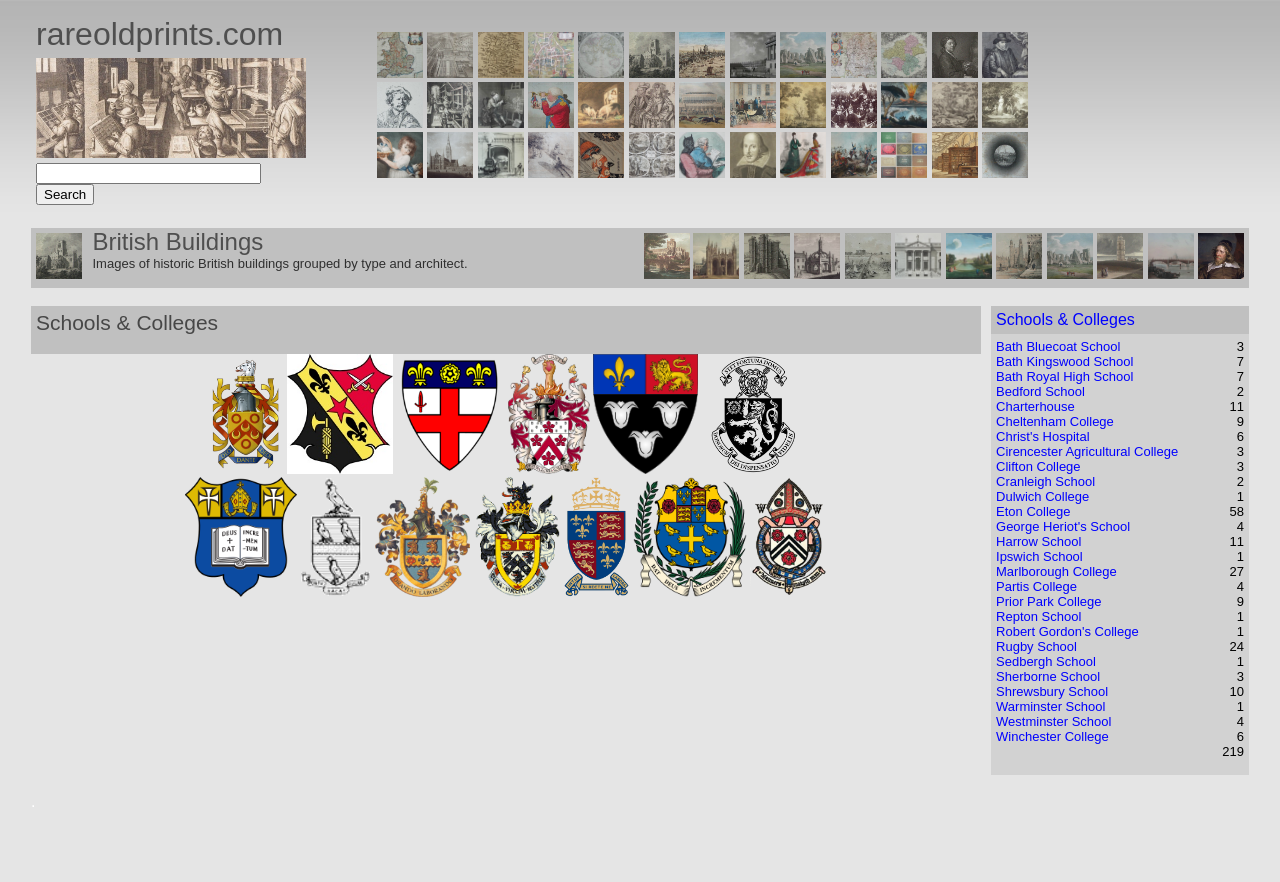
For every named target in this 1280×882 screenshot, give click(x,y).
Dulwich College (1042, 496)
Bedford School (1040, 391)
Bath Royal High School (1064, 376)
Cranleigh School (1045, 481)
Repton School (1038, 616)
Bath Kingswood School (1064, 361)
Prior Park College (1049, 601)
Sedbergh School (1046, 661)
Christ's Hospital (1043, 436)
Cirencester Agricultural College (1087, 451)
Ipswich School (1039, 556)
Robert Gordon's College (1067, 631)
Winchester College (1052, 736)
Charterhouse (1035, 406)
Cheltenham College (1055, 421)
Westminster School (1053, 721)
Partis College (1036, 586)
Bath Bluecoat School (1058, 346)
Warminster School (1050, 706)
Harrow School (1038, 541)
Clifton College (1038, 466)
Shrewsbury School (1052, 691)
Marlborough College (1056, 571)
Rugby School (1036, 646)
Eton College (1033, 511)
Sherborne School (1048, 676)
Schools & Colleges (1065, 319)
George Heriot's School (1063, 526)
